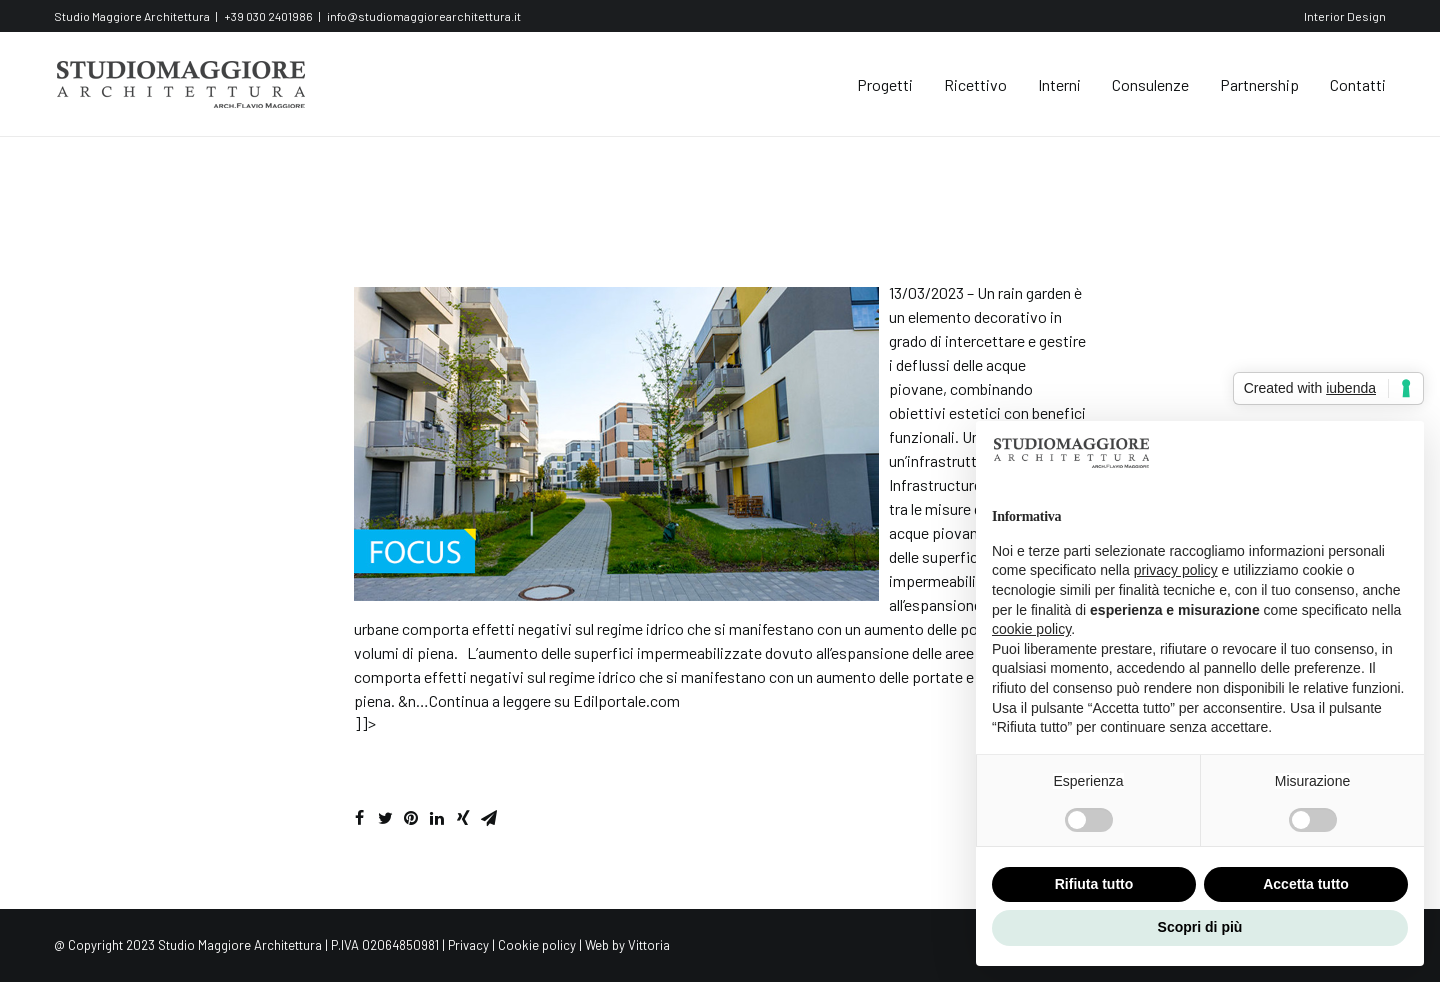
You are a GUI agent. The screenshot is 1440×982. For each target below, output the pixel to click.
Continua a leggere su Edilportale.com (554, 700)
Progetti (885, 84)
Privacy (468, 945)
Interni (1059, 84)
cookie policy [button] (1031, 629)
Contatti (1358, 84)
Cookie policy (537, 945)
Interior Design (1345, 16)
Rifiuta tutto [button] (1094, 884)
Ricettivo (975, 84)
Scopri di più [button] (1200, 927)
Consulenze (1150, 84)
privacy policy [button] (1176, 570)
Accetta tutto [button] (1306, 884)
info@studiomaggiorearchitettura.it (424, 16)
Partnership (1259, 84)
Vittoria (649, 945)
